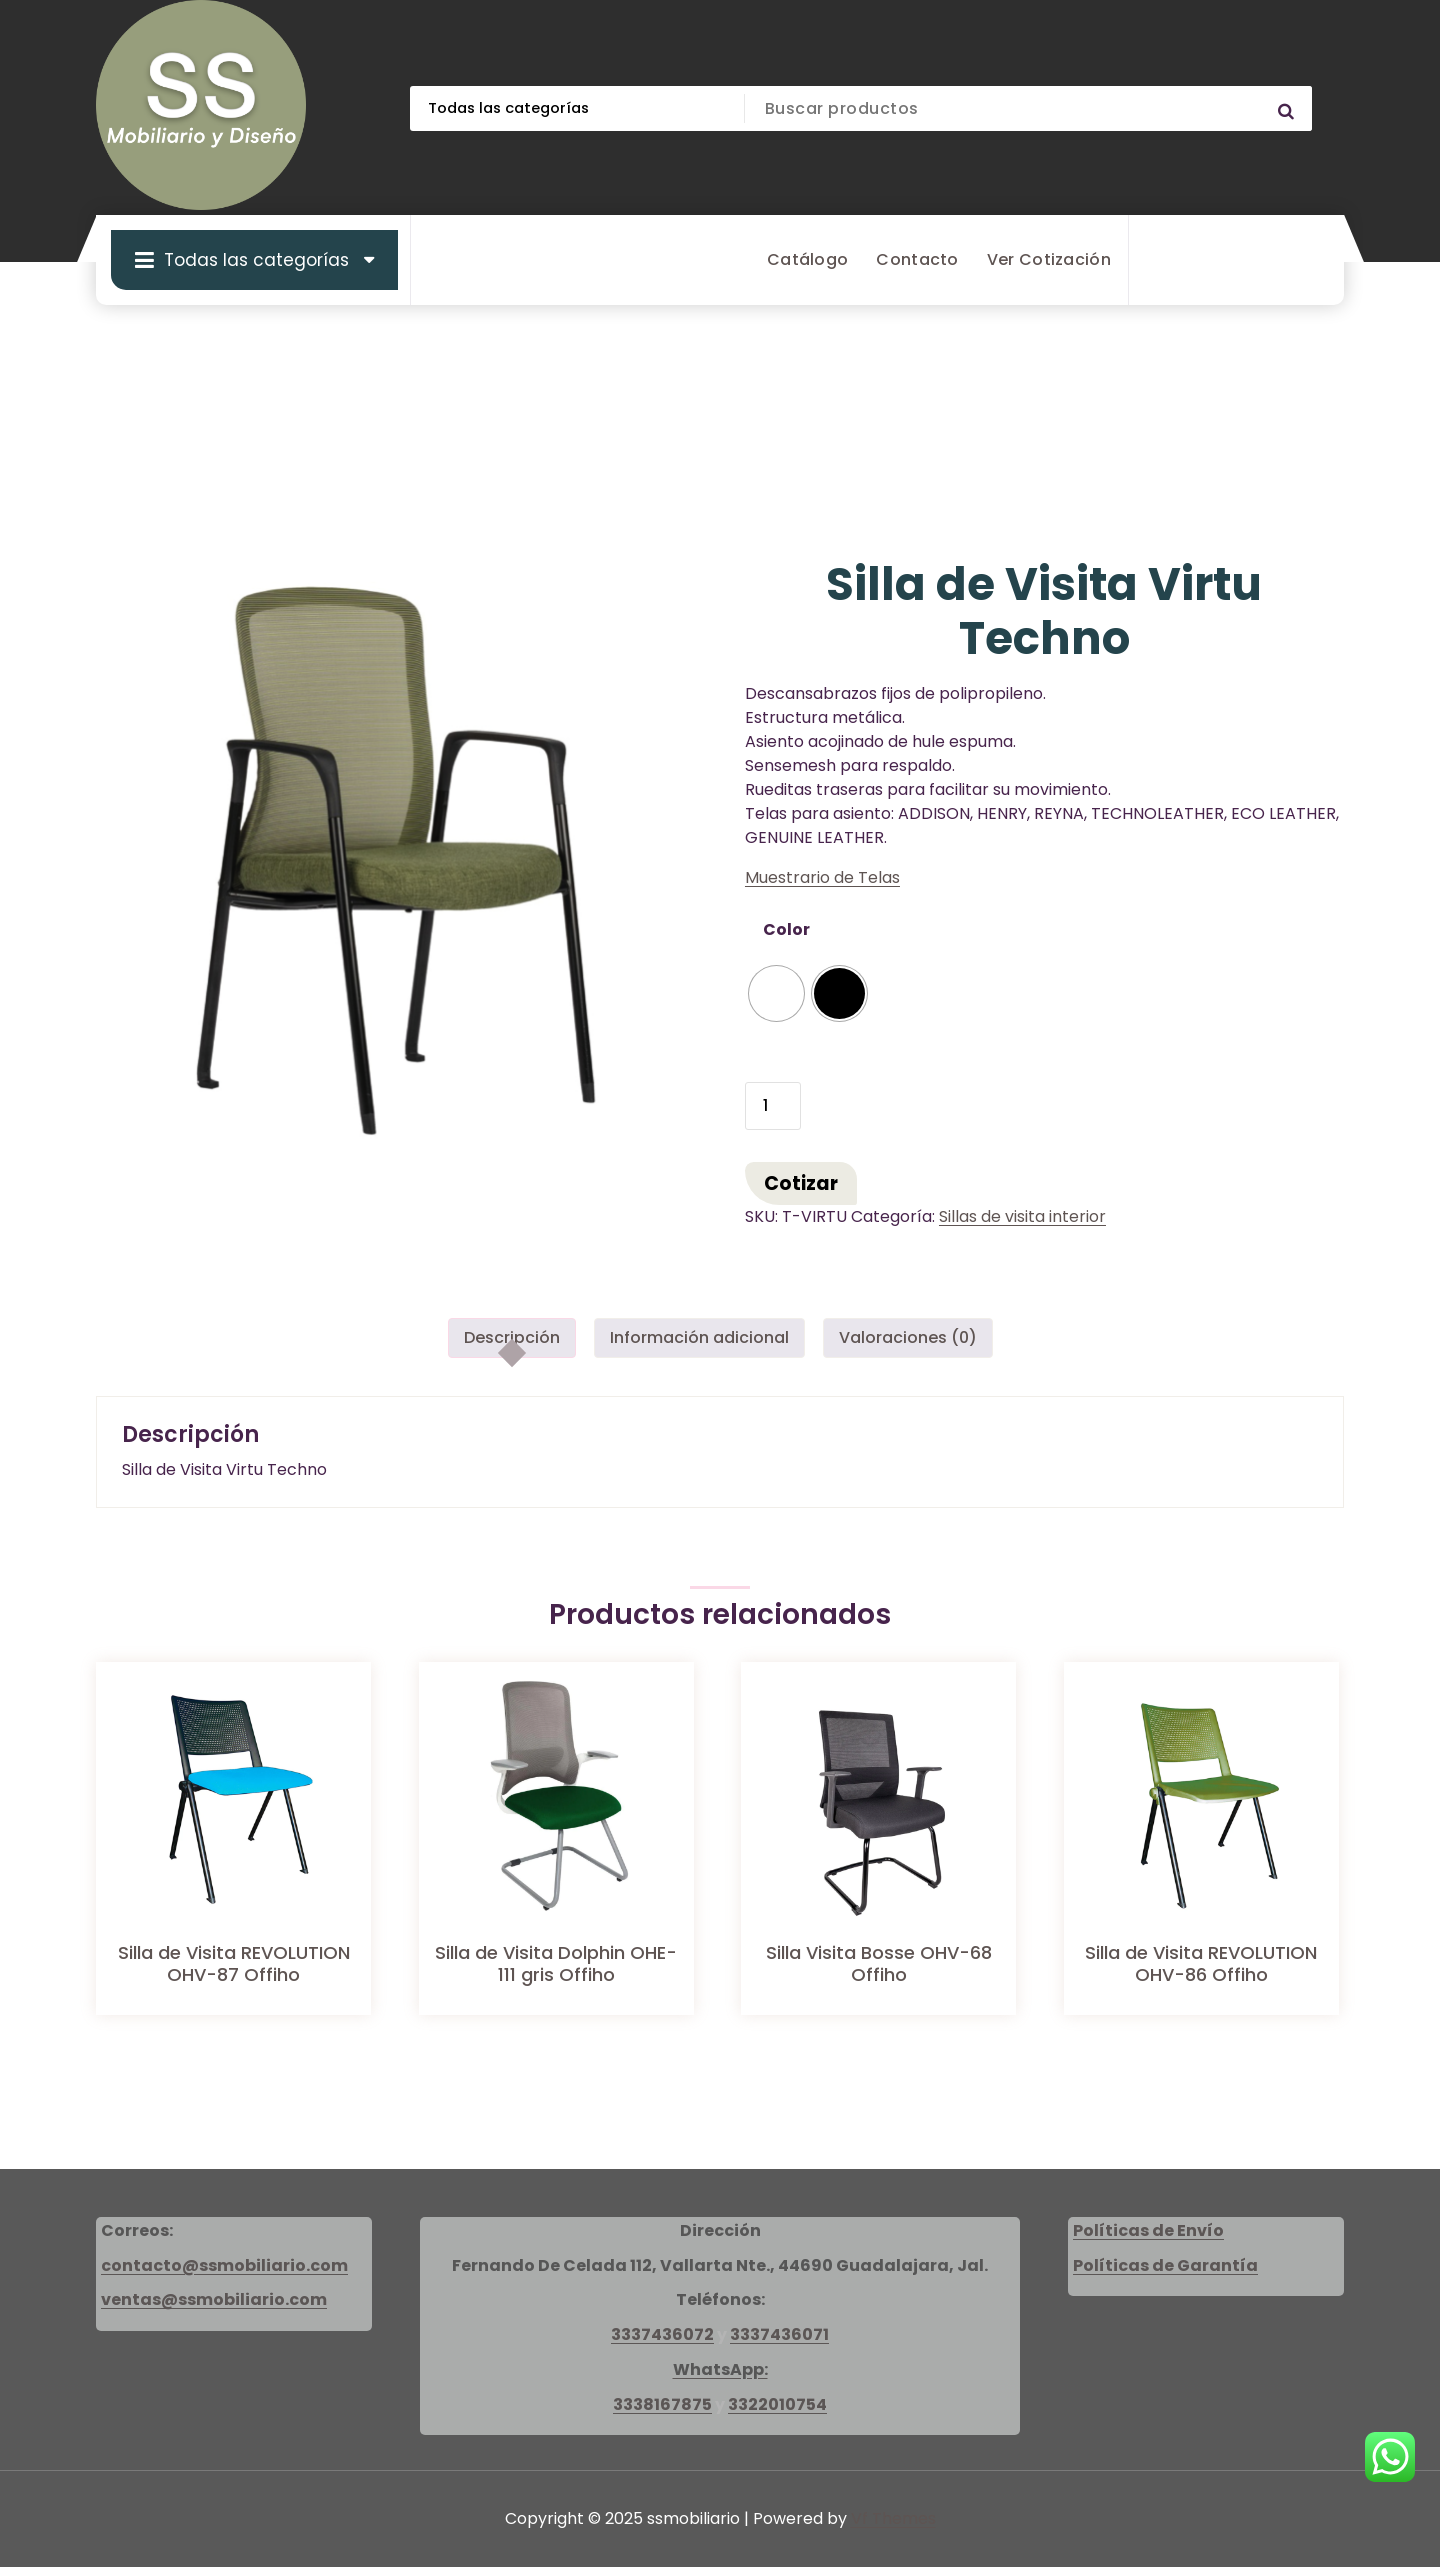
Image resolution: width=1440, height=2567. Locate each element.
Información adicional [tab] (699, 1337)
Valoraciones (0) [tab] (908, 1337)
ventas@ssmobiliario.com (214, 2299)
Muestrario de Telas (822, 877)
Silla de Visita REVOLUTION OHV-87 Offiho (234, 1963)
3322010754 (777, 2404)
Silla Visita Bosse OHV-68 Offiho (879, 1963)
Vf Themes (893, 2518)
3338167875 (662, 2404)
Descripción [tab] (512, 1337)
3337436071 (779, 2334)
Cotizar (801, 1183)
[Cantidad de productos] (773, 1106)
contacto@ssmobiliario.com (224, 2265)
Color (786, 929)
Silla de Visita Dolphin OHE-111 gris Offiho (556, 1963)
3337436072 (662, 2334)
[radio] (776, 993)
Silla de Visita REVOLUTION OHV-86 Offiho (1201, 1963)
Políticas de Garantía (1165, 2265)
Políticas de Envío (1148, 2230)
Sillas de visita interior (1022, 1216)
